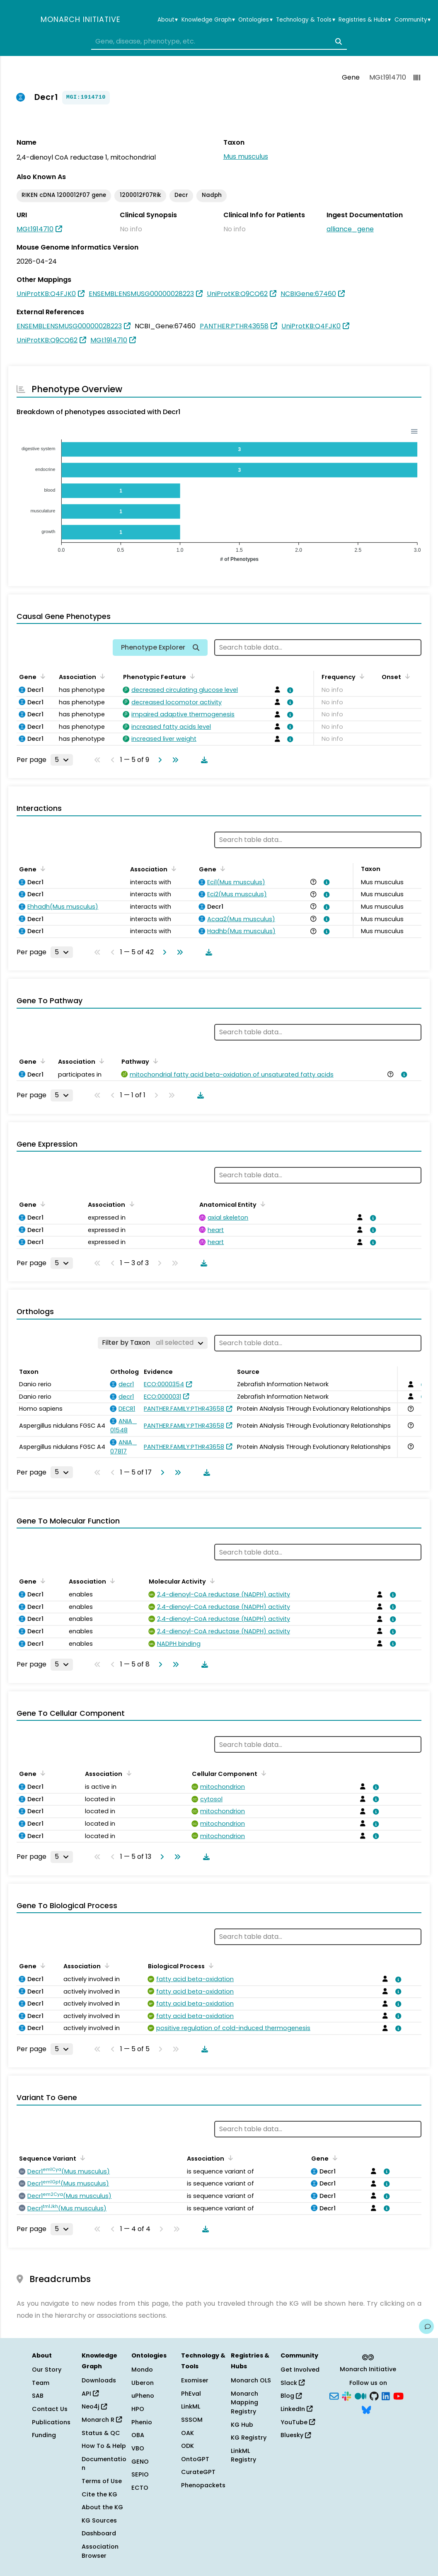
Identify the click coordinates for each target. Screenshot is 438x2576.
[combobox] (218, 41)
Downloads (99, 2380)
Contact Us (50, 2409)
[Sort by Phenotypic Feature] (191, 676)
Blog (291, 2396)
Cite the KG (99, 2494)
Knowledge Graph (208, 20)
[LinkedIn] (386, 2395)
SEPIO (140, 2474)
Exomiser (194, 2380)
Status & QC (101, 2433)
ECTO (139, 2488)
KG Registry (248, 2437)
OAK (187, 2433)
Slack (293, 2383)
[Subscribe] (334, 2395)
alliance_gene (350, 229)
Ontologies (255, 20)
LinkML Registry (243, 2455)
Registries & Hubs (365, 20)
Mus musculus (245, 156)
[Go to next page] (158, 759)
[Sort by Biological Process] (210, 1965)
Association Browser (100, 2551)
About (167, 20)
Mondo (142, 2369)
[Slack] (346, 2395)
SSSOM (192, 2420)
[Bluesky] (366, 2409)
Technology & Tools (305, 20)
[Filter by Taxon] (153, 1343)
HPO (137, 2409)
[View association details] (289, 690)
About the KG (102, 2507)
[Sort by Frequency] (360, 676)
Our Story (46, 2369)
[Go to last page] (173, 759)
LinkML (190, 2406)
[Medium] (360, 2395)
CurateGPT (198, 2472)
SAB (38, 2396)
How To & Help (104, 2446)
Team (40, 2383)
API (90, 2393)
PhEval (191, 2393)
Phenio (141, 2422)
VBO (137, 2448)
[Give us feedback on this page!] (426, 2326)
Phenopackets (203, 2485)
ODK (187, 2446)
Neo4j (94, 2406)
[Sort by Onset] (406, 676)
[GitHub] (374, 2395)
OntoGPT (195, 2459)
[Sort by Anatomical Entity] (261, 1204)
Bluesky (296, 2435)
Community (412, 20)
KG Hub (242, 2425)
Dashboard (99, 2533)
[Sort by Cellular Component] (262, 1773)
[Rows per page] (62, 760)
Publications (51, 2422)
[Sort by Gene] (41, 676)
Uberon (142, 2383)
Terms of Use (102, 2481)
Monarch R (102, 2420)
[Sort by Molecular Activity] (211, 1581)
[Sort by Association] (101, 676)
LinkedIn (296, 2409)
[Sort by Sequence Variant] (81, 2158)
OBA (137, 2435)
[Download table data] (202, 759)
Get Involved (300, 2369)
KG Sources (99, 2520)
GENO (140, 2461)
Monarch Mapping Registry (244, 2402)
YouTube (298, 2422)
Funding (44, 2435)
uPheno (142, 2396)
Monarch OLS (251, 2380)
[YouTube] (398, 2395)
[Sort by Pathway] (154, 1061)
